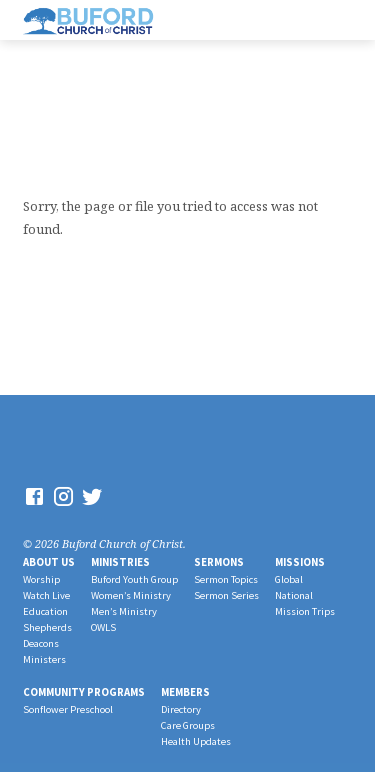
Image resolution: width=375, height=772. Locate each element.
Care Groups (188, 725)
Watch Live (46, 595)
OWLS (103, 627)
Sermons (219, 562)
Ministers (44, 659)
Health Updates (196, 741)
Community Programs (84, 692)
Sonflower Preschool (68, 709)
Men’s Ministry (124, 611)
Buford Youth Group (134, 579)
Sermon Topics (226, 579)
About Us (49, 562)
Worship (41, 579)
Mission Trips (305, 611)
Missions (300, 562)
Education (45, 611)
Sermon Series (226, 595)
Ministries (120, 562)
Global (289, 579)
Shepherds (47, 627)
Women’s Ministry (131, 595)
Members (185, 692)
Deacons (41, 643)
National (294, 595)
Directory (181, 709)
